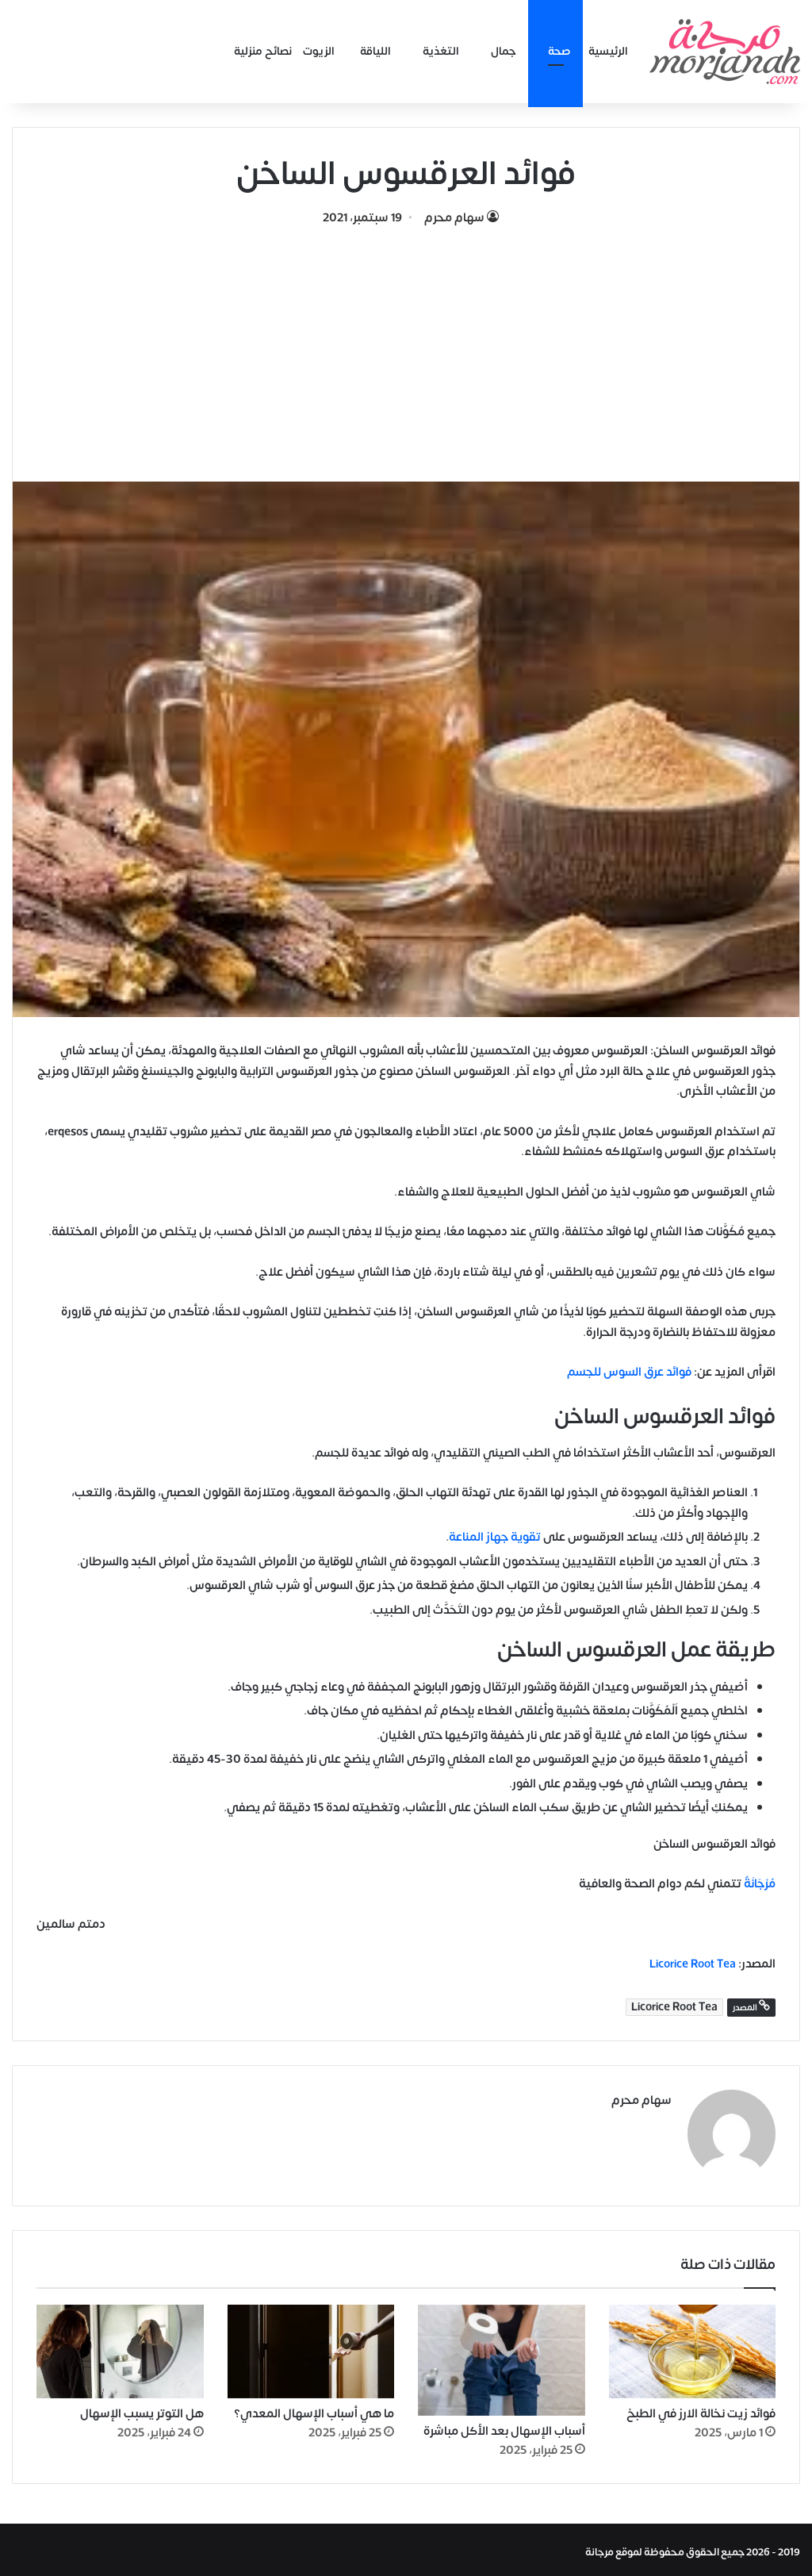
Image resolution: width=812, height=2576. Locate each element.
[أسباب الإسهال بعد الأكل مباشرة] (501, 2355)
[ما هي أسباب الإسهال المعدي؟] (311, 2347)
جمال (503, 51)
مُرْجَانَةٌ (760, 1884)
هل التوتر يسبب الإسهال (142, 2410)
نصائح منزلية (263, 51)
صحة (559, 51)
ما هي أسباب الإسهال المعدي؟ (314, 2410)
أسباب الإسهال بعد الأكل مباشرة (504, 2426)
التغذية (441, 51)
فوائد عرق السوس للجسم (629, 1372)
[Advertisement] (406, 347)
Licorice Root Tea (692, 1964)
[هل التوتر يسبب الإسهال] (120, 2347)
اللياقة (375, 51)
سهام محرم (454, 218)
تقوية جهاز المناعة (495, 1537)
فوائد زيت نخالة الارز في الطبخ (701, 2410)
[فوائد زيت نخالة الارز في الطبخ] (692, 2347)
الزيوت (319, 51)
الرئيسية (608, 51)
